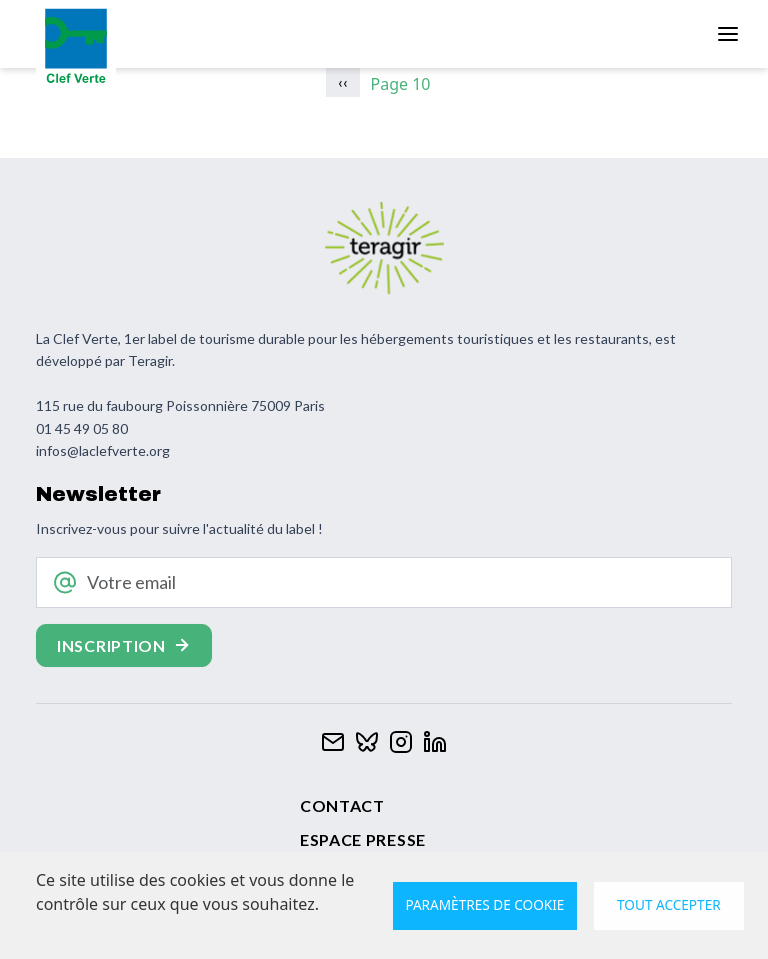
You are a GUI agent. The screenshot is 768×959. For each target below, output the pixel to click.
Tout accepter (669, 904)
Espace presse (363, 839)
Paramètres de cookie (484, 904)
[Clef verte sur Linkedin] (435, 739)
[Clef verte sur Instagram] (401, 739)
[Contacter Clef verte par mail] (333, 739)
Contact (342, 805)
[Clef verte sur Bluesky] (367, 739)
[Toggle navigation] (728, 34)
